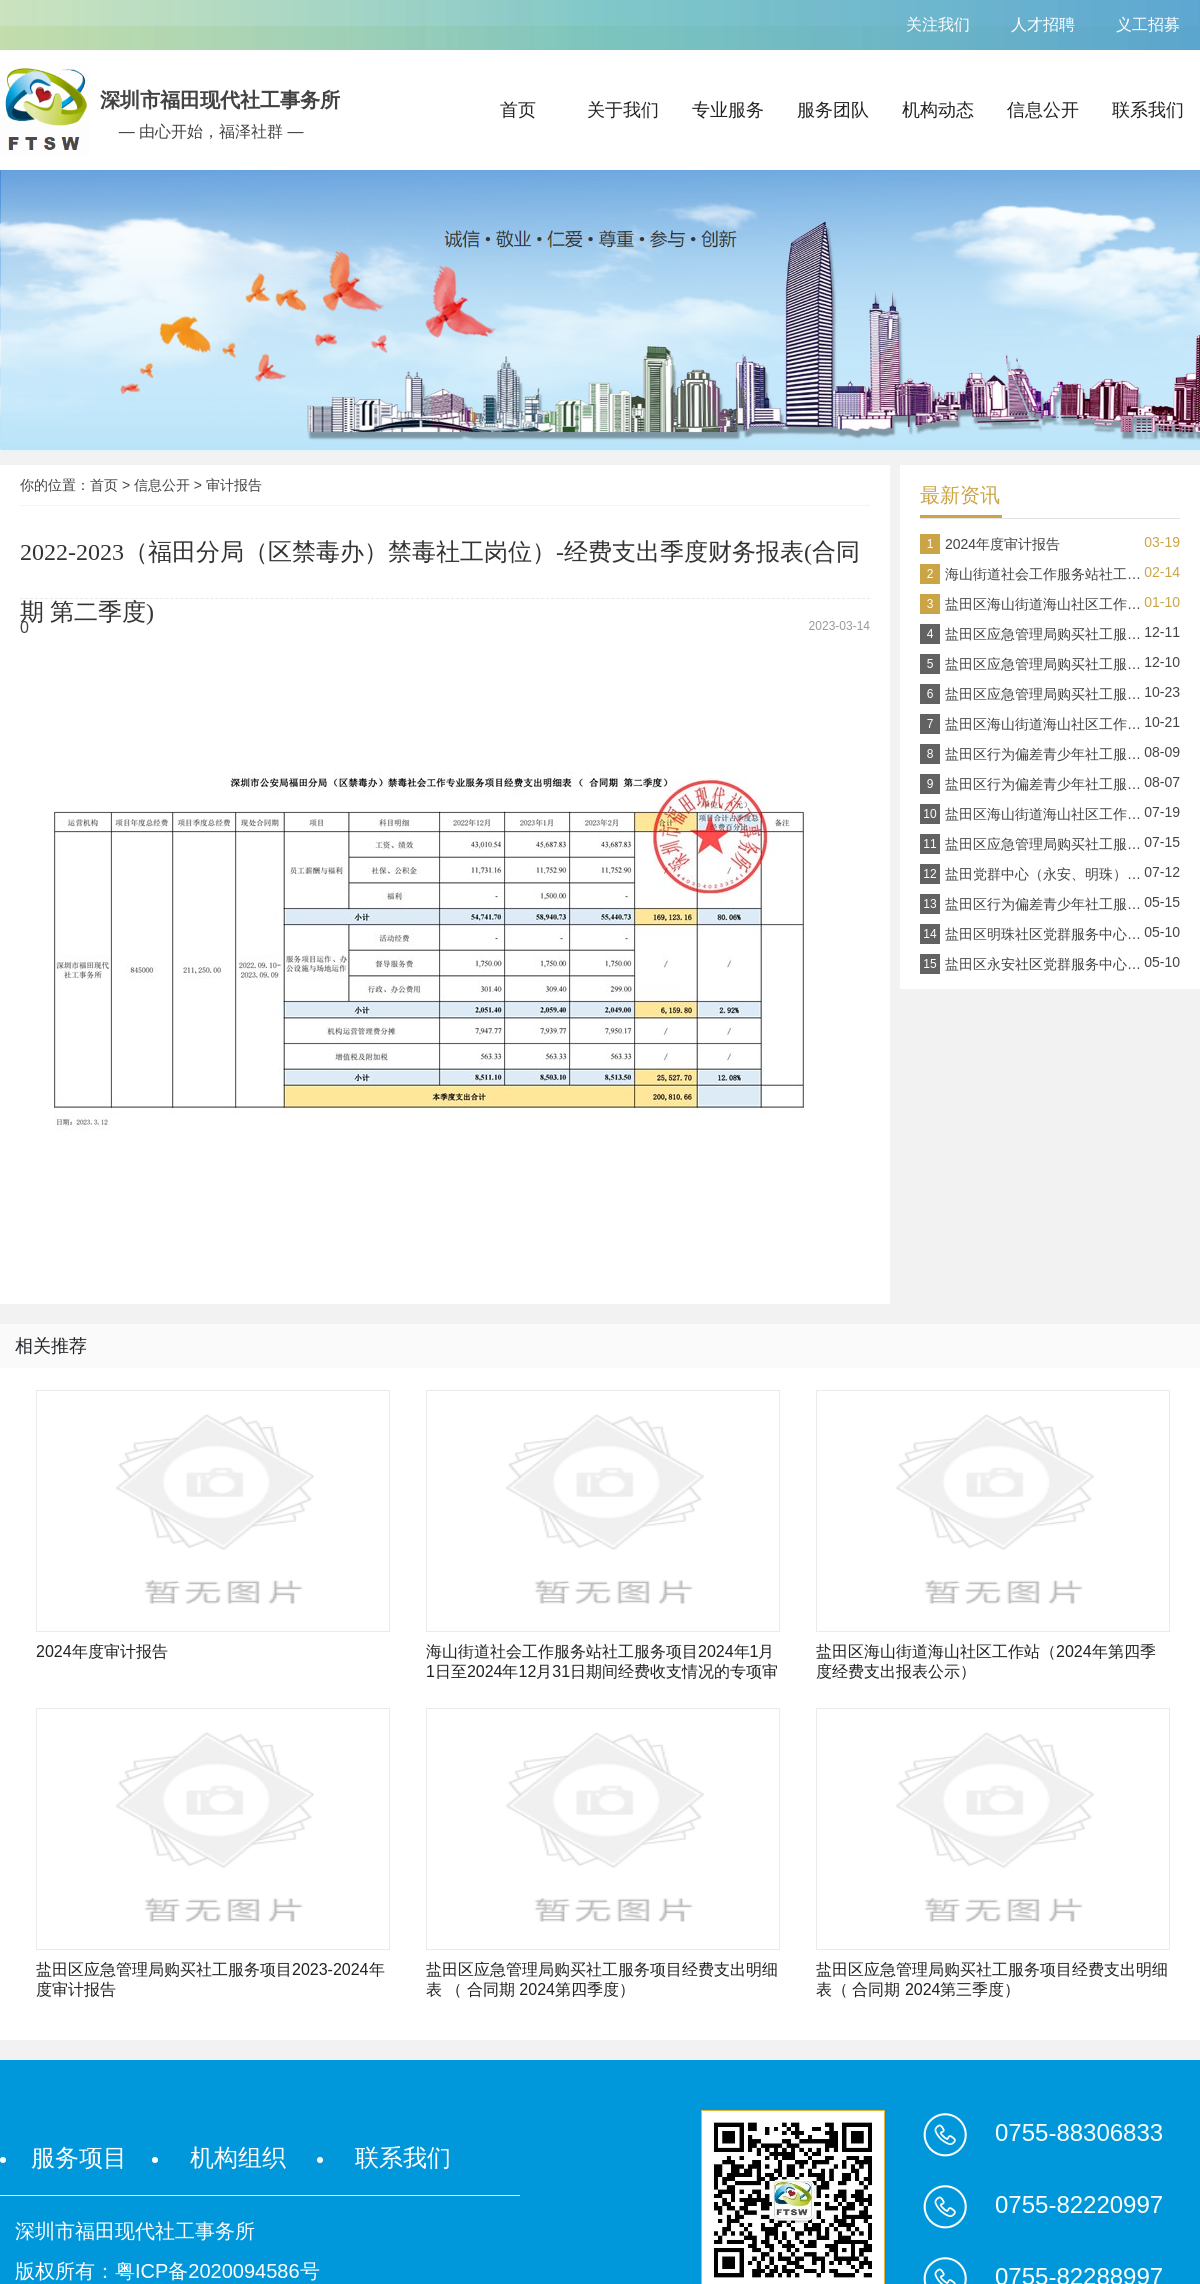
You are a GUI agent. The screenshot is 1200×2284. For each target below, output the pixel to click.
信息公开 (1043, 110)
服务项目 (79, 2157)
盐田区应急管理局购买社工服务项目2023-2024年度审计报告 (210, 1979)
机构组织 (238, 2157)
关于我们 (623, 110)
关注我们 (938, 24)
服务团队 (833, 110)
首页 (518, 110)
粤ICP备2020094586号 (217, 2271)
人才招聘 (1043, 24)
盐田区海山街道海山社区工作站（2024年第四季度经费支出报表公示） (986, 1661)
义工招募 (1148, 24)
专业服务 (728, 110)
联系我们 (1148, 110)
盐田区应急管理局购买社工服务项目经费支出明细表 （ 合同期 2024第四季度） (602, 1979)
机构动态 (938, 110)
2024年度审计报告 (102, 1651)
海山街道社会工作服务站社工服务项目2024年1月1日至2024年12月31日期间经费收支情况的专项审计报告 (602, 1662)
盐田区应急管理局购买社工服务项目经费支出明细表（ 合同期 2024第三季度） (992, 1979)
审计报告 (234, 485)
